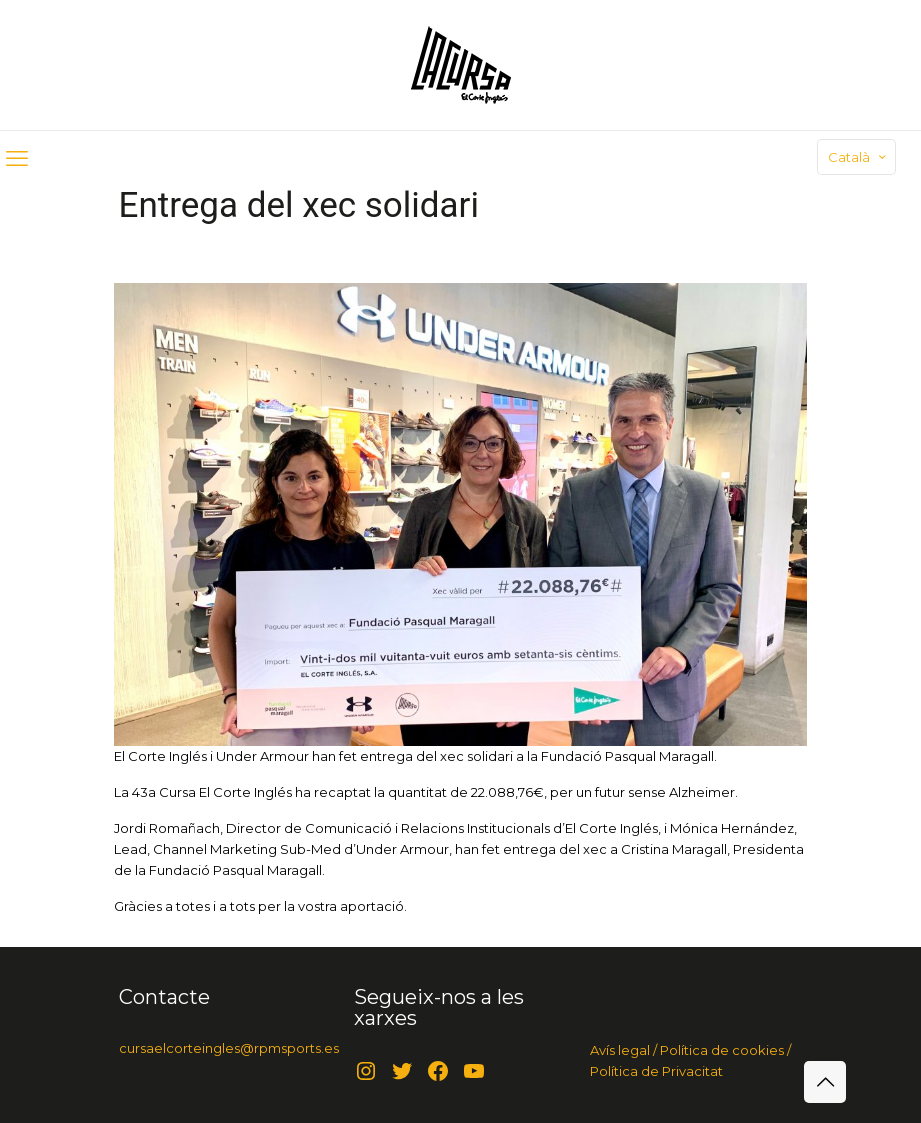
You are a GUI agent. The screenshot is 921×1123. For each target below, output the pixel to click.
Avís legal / (623, 1050)
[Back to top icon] (825, 1082)
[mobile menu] (17, 159)
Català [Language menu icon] (858, 157)
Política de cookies (720, 1050)
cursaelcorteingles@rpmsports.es (229, 1048)
